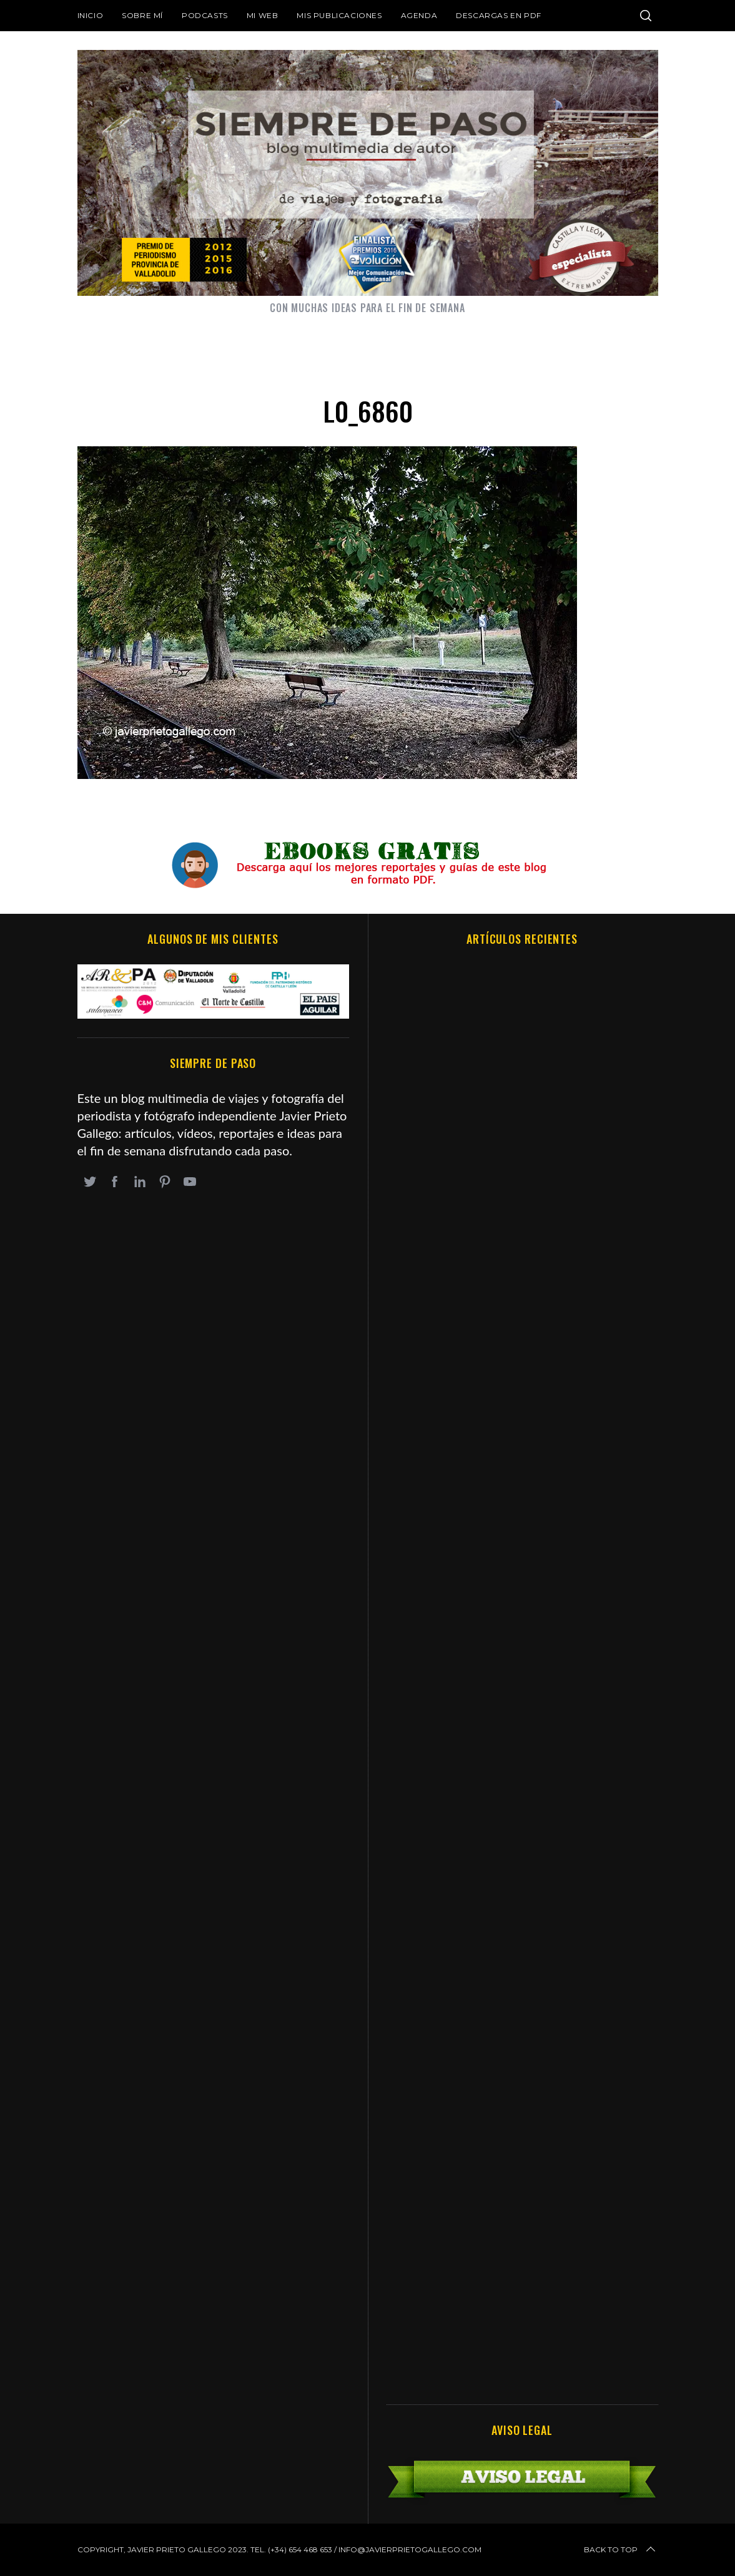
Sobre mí (142, 15)
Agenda (419, 15)
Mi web (263, 15)
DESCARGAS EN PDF (498, 15)
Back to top (621, 2550)
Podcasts (205, 15)
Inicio (90, 15)
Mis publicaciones (339, 15)
